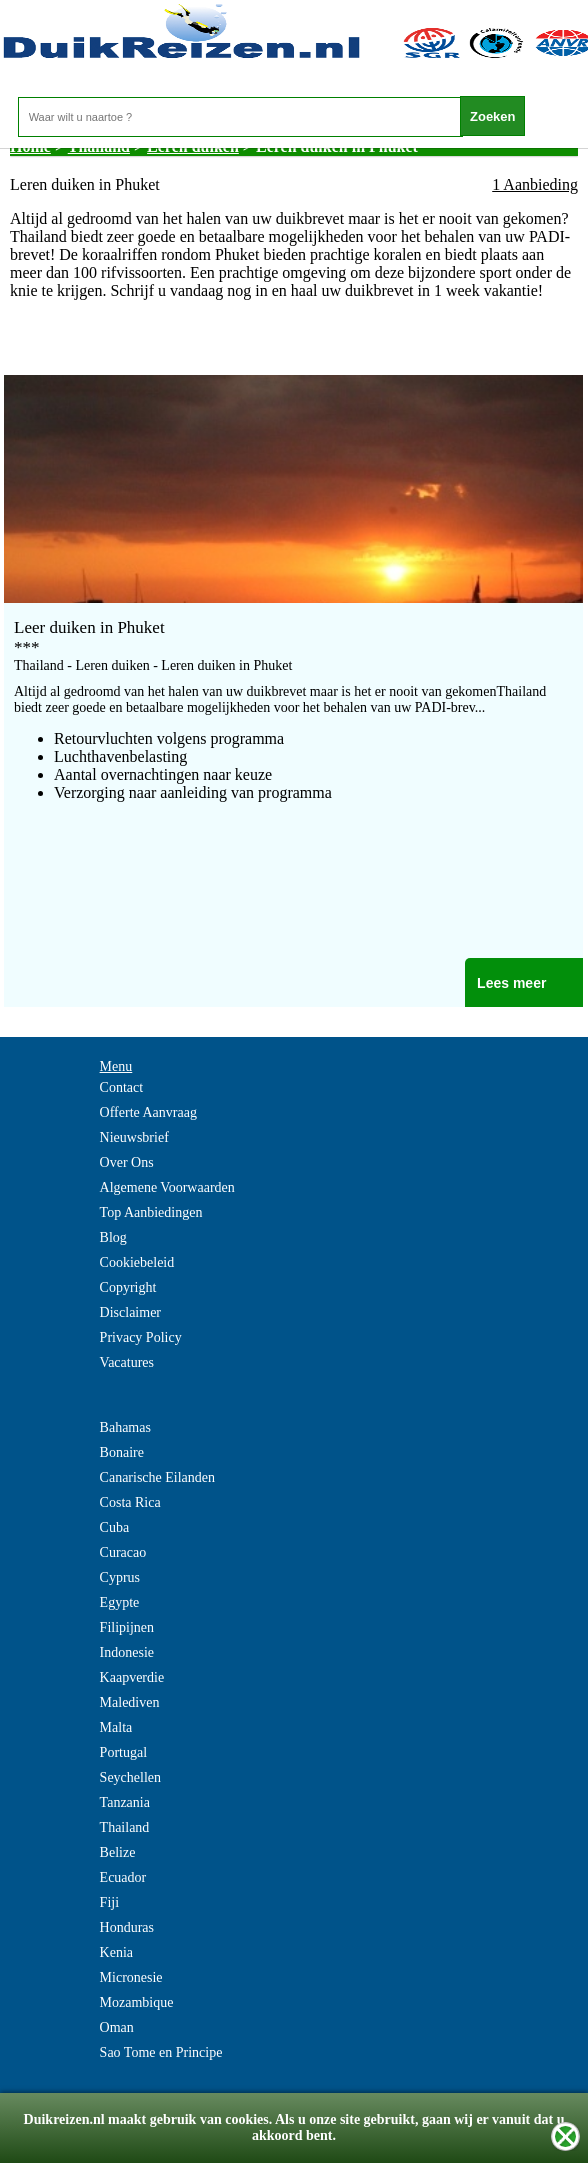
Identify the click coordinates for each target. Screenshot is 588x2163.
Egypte (120, 1602)
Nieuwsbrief (134, 1137)
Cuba (115, 1527)
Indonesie (127, 1652)
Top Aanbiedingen (151, 1212)
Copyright (128, 1287)
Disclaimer (130, 1312)
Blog (113, 1237)
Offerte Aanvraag (148, 1112)
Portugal (123, 1752)
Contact (122, 1087)
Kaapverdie (132, 1677)
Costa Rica (130, 1502)
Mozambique (137, 2002)
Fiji (109, 1902)
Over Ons (127, 1162)
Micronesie (131, 1977)
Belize (118, 1852)
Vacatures (127, 1362)
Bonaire (122, 1452)
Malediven (130, 1702)
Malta (116, 1727)
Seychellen (130, 1777)
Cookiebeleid (137, 1262)
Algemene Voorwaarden (167, 1187)
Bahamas (125, 1427)
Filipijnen (127, 1627)
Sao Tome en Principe (161, 2052)
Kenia (116, 1952)
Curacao (123, 1552)
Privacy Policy (141, 1337)
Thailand (125, 1827)
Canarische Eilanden (157, 1477)
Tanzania (125, 1802)
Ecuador (123, 1877)
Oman (117, 2027)
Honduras (127, 1927)
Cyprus (120, 1577)
